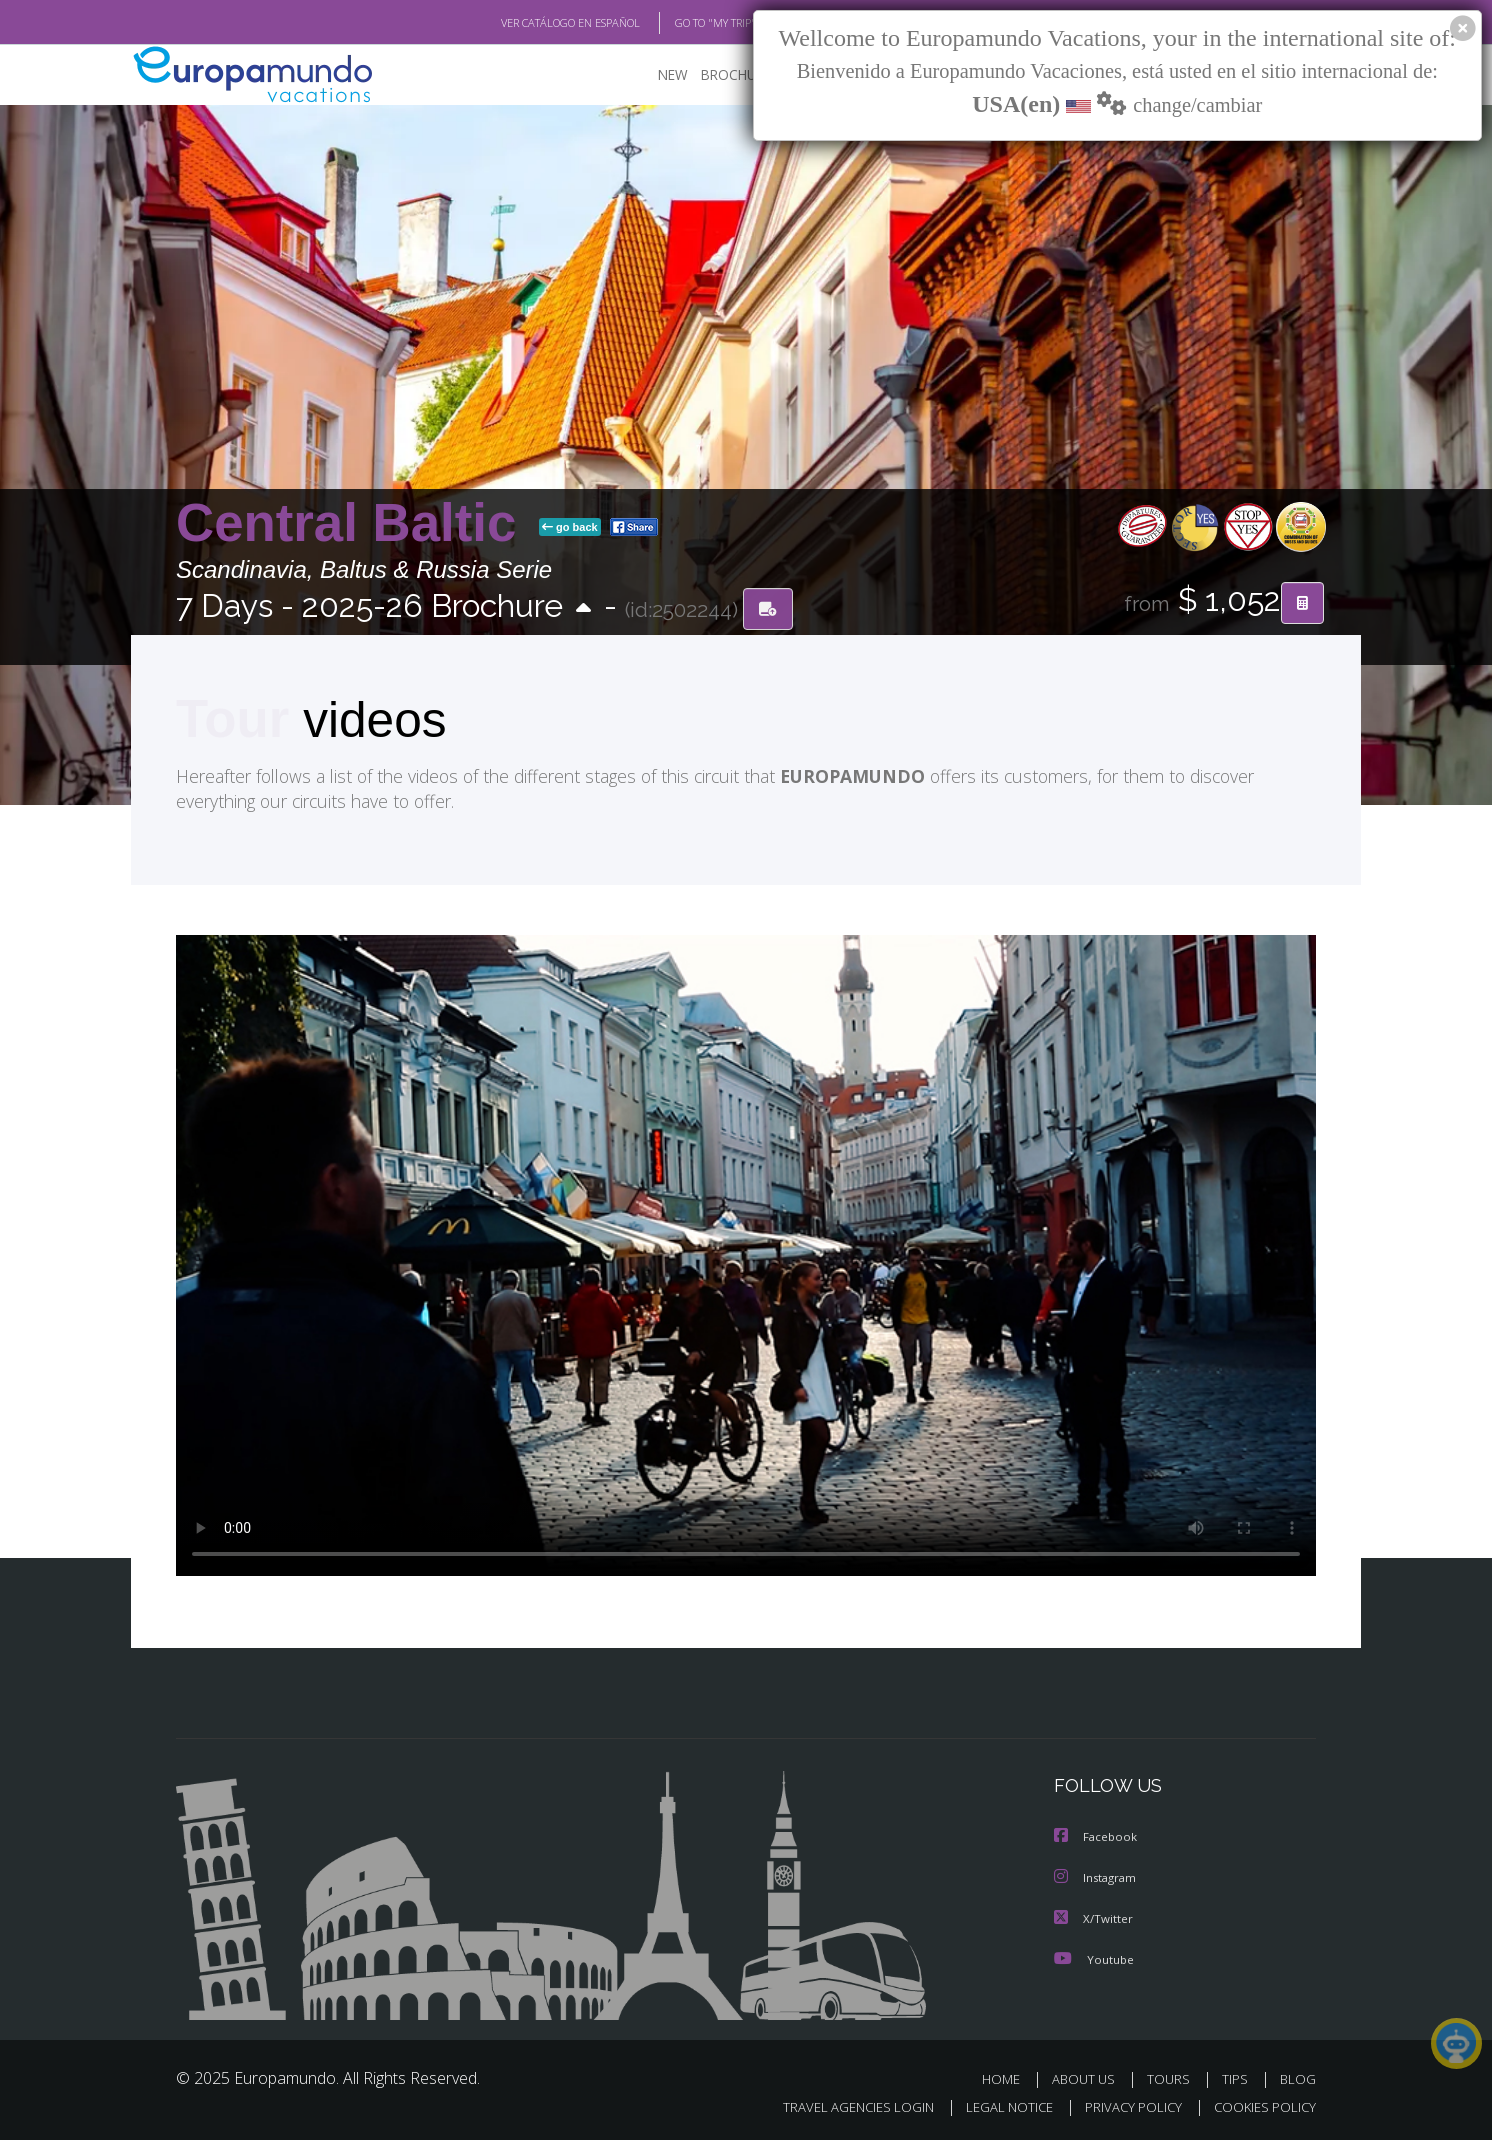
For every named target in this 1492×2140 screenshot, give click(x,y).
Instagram (1097, 1877)
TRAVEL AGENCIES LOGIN (839, 2105)
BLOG (1298, 2077)
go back (570, 528)
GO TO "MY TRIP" (683, 23)
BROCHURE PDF (736, 75)
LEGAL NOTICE (996, 2105)
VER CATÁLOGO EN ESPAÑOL (524, 23)
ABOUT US (1089, 2077)
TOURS (1172, 2077)
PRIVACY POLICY (1124, 2105)
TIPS (1237, 2077)
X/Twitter (1094, 1917)
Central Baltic (353, 523)
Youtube (1094, 1957)
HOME (1008, 2077)
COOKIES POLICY (1260, 2105)
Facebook (1097, 1837)
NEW (653, 75)
